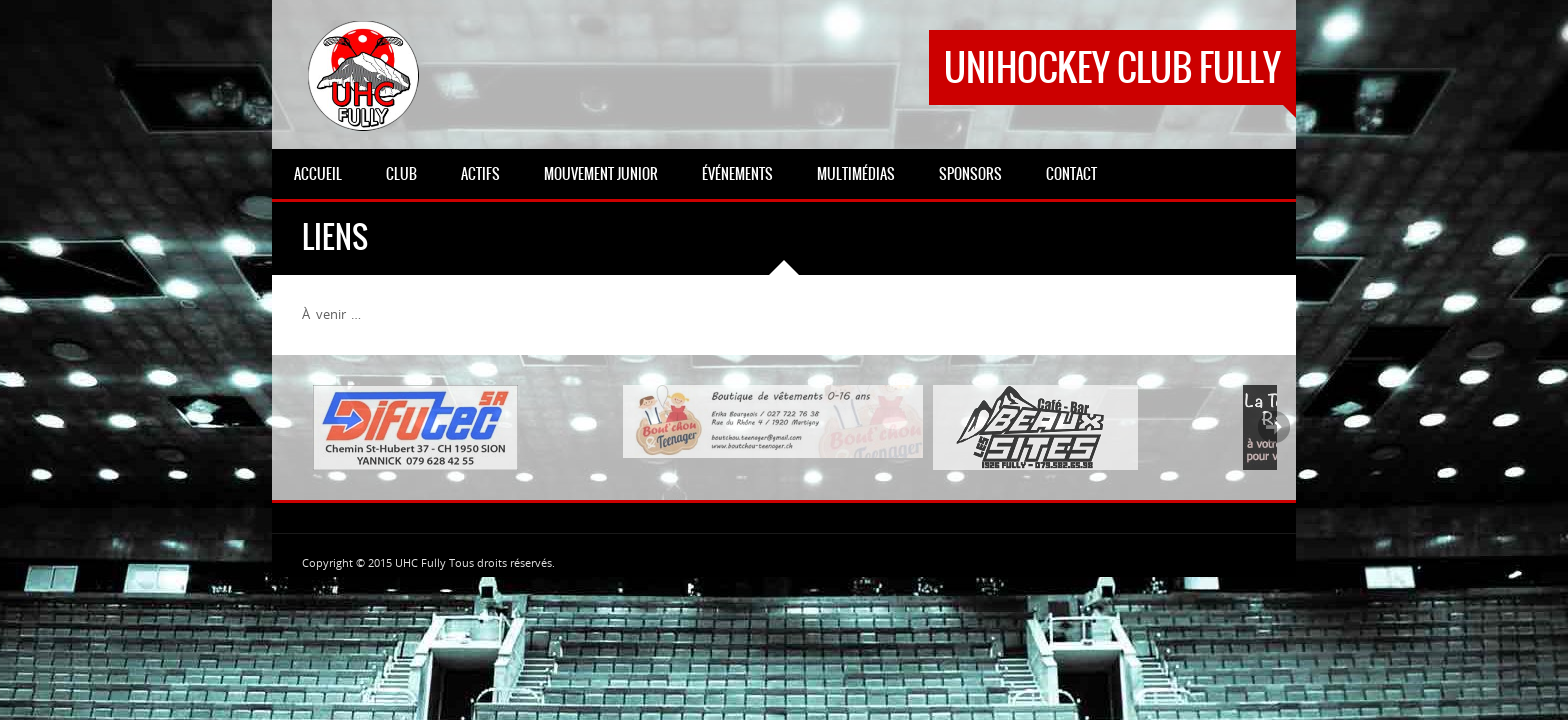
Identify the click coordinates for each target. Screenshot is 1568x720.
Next (1274, 427)
